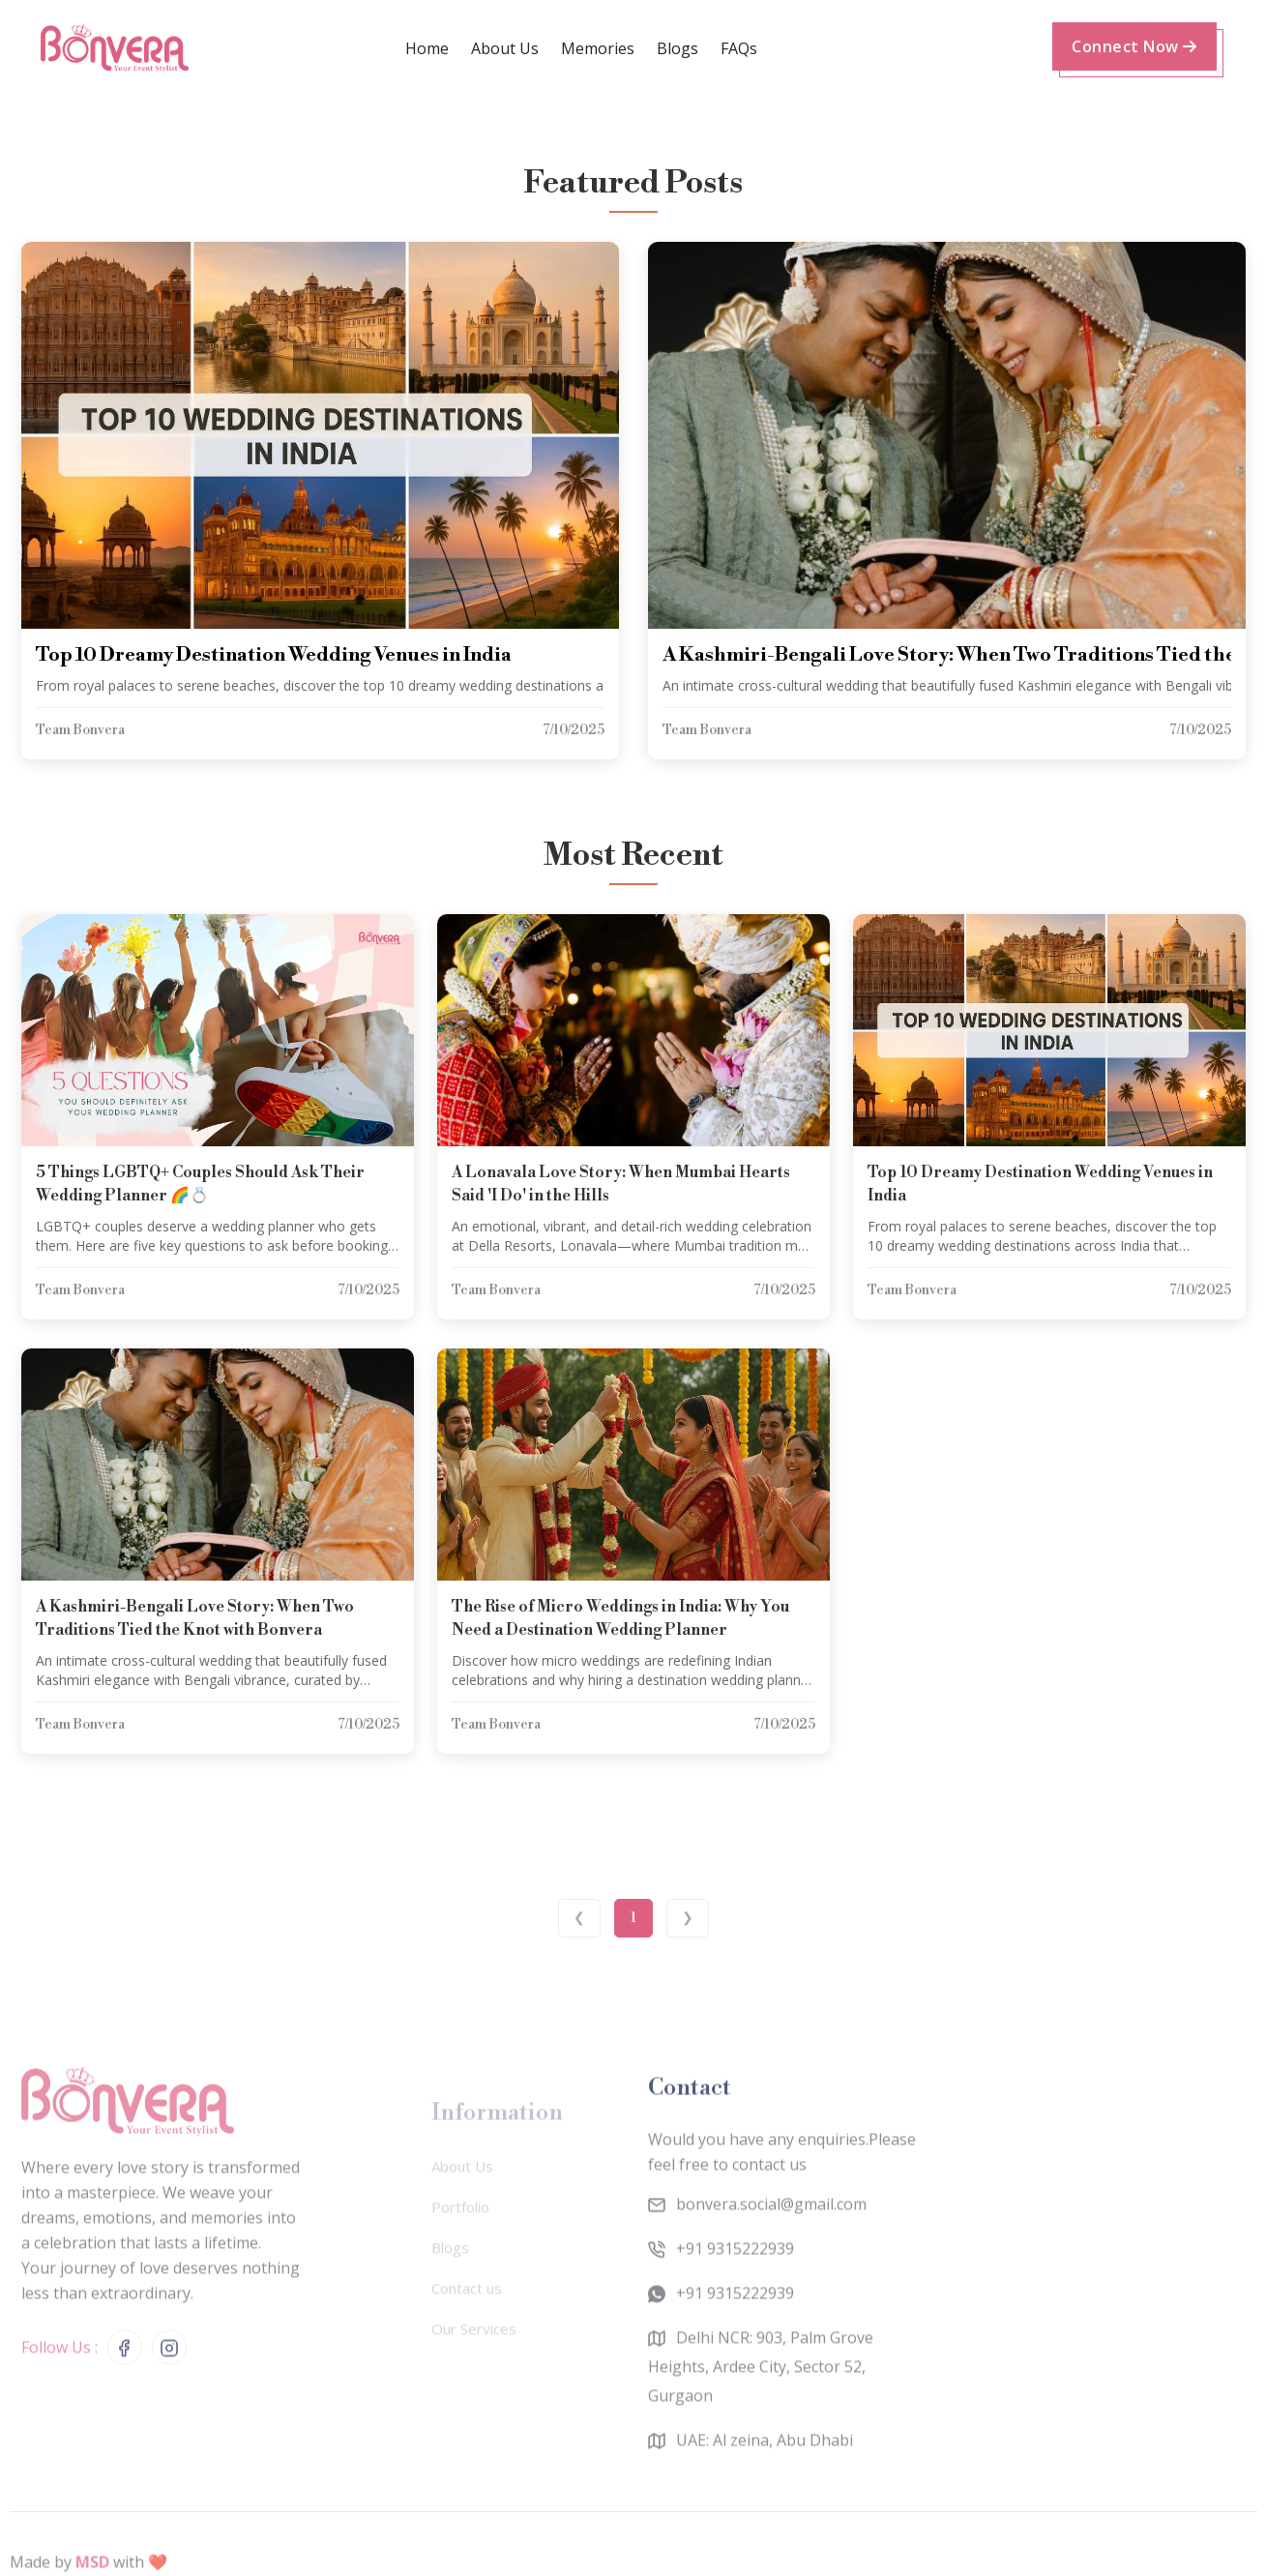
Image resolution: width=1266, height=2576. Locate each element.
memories (597, 48)
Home (427, 48)
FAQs (739, 48)
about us (505, 48)
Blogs (677, 48)
